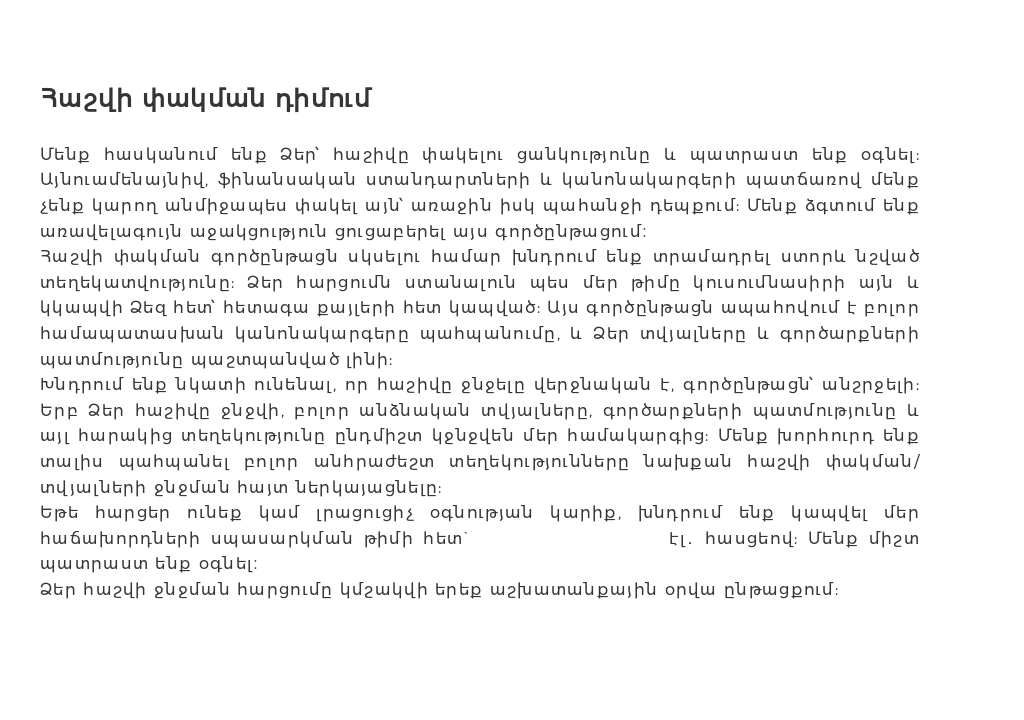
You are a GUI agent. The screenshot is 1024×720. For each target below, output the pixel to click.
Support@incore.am (569, 538)
